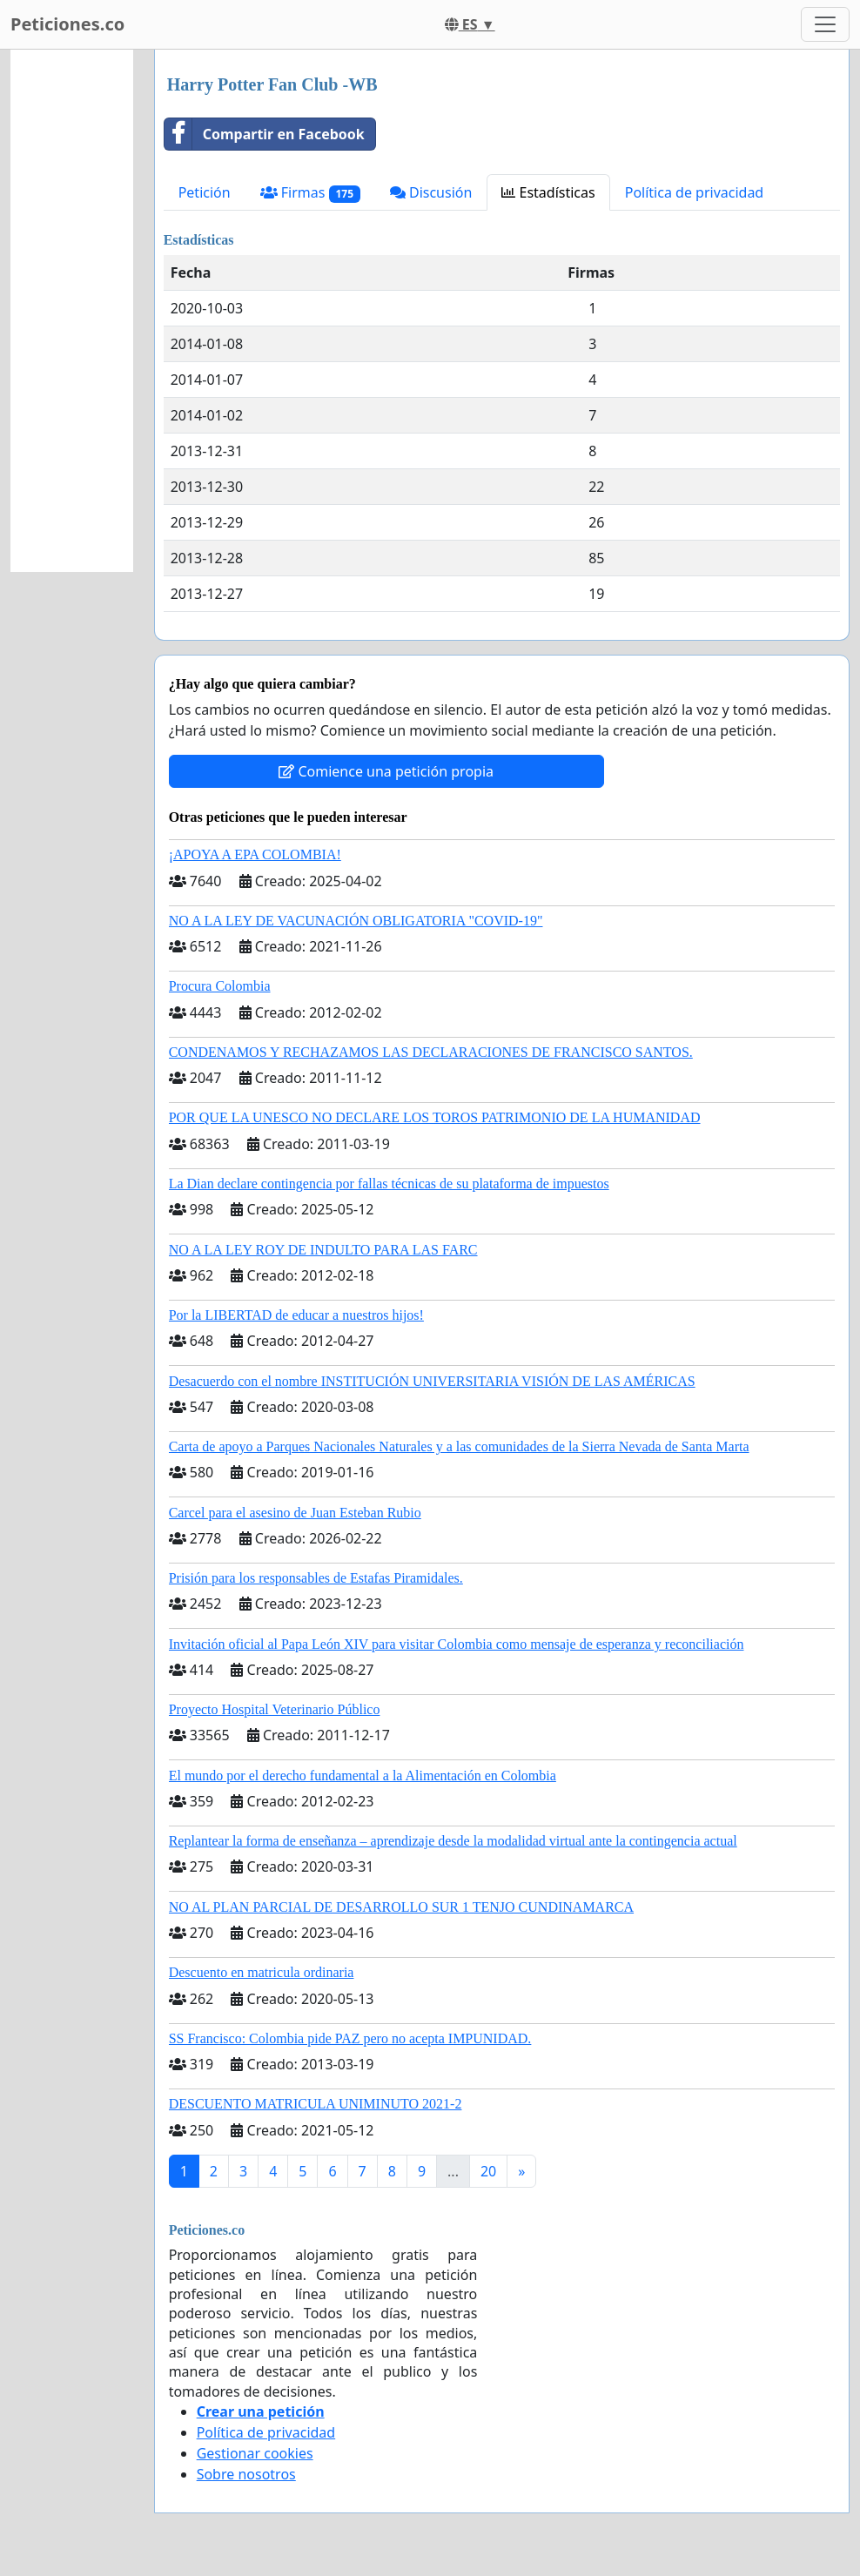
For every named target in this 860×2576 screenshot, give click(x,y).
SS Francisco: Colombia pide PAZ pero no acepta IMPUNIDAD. (350, 2038)
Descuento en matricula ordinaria (261, 1972)
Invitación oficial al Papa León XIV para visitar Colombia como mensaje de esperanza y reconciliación (456, 1644)
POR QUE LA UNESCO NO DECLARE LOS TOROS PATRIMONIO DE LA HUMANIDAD (435, 1117)
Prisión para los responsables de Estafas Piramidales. (316, 1577)
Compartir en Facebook (265, 134)
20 (488, 2171)
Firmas (310, 193)
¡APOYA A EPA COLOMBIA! (255, 854)
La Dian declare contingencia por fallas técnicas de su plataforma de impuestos (389, 1183)
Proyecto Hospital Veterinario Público (274, 1709)
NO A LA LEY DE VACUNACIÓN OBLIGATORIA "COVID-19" (356, 920)
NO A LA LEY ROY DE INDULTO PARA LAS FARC (323, 1249)
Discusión (431, 192)
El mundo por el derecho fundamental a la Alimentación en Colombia (362, 1775)
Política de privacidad (694, 192)
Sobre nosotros (246, 2474)
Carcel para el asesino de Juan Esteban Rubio (295, 1512)
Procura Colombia (220, 986)
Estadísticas (548, 192)
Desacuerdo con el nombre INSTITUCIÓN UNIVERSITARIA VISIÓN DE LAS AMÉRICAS (432, 1381)
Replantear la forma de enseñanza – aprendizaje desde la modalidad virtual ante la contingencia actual (453, 1840)
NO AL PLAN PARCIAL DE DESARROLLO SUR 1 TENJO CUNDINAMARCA (401, 1907)
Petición (204, 192)
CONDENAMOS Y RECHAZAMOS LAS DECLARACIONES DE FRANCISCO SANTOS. (431, 1052)
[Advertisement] (71, 311)
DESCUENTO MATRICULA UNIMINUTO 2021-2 (315, 2103)
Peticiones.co (67, 24)
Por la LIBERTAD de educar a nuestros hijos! (296, 1315)
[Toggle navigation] (825, 24)
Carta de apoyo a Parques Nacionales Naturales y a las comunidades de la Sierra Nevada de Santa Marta (459, 1446)
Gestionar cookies (255, 2453)
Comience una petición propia (386, 771)
